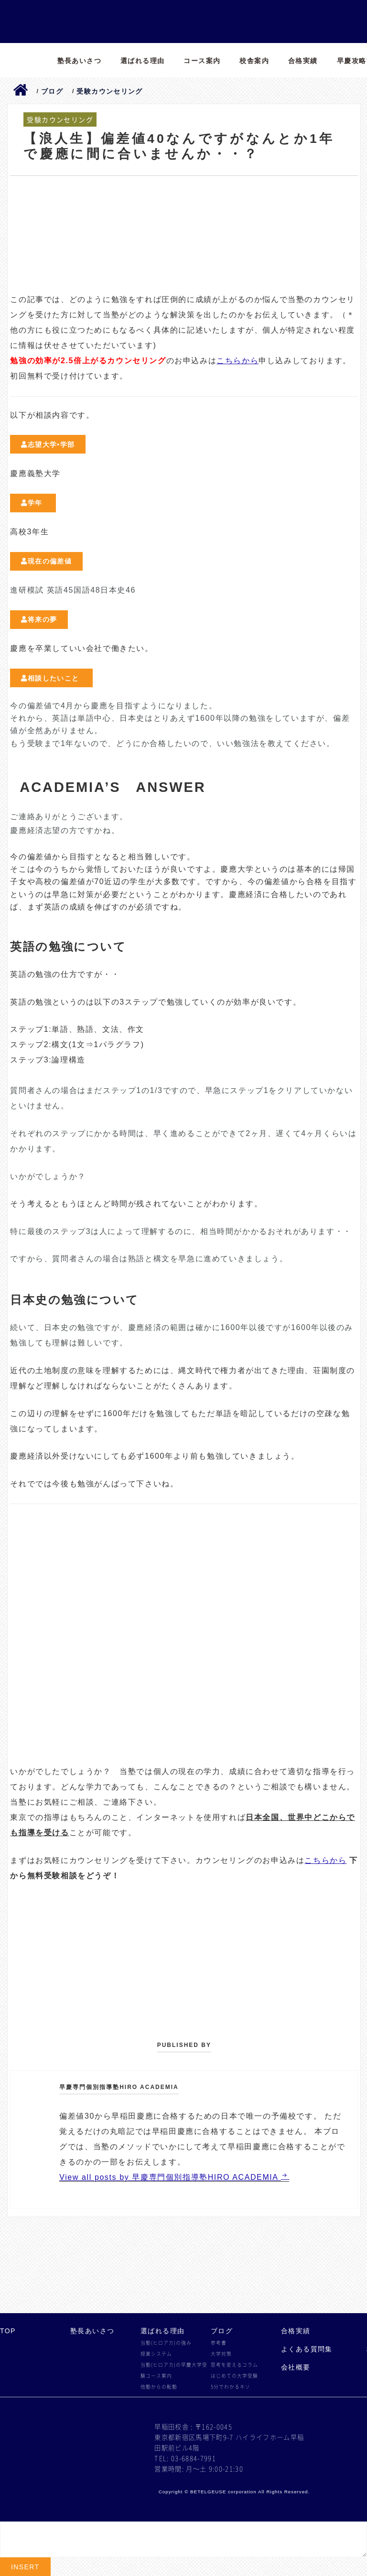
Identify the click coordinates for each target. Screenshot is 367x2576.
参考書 (219, 2342)
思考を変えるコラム (234, 2364)
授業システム (156, 2353)
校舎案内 (254, 61)
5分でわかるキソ (230, 2386)
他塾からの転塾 (158, 2386)
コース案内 (202, 61)
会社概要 (296, 2367)
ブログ (222, 2331)
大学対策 (221, 2353)
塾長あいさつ (79, 61)
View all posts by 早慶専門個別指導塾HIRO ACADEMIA (170, 2177)
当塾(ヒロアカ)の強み (166, 2342)
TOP (8, 2331)
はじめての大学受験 (234, 2375)
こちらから (237, 361)
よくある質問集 (307, 2349)
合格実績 (303, 61)
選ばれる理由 (142, 61)
